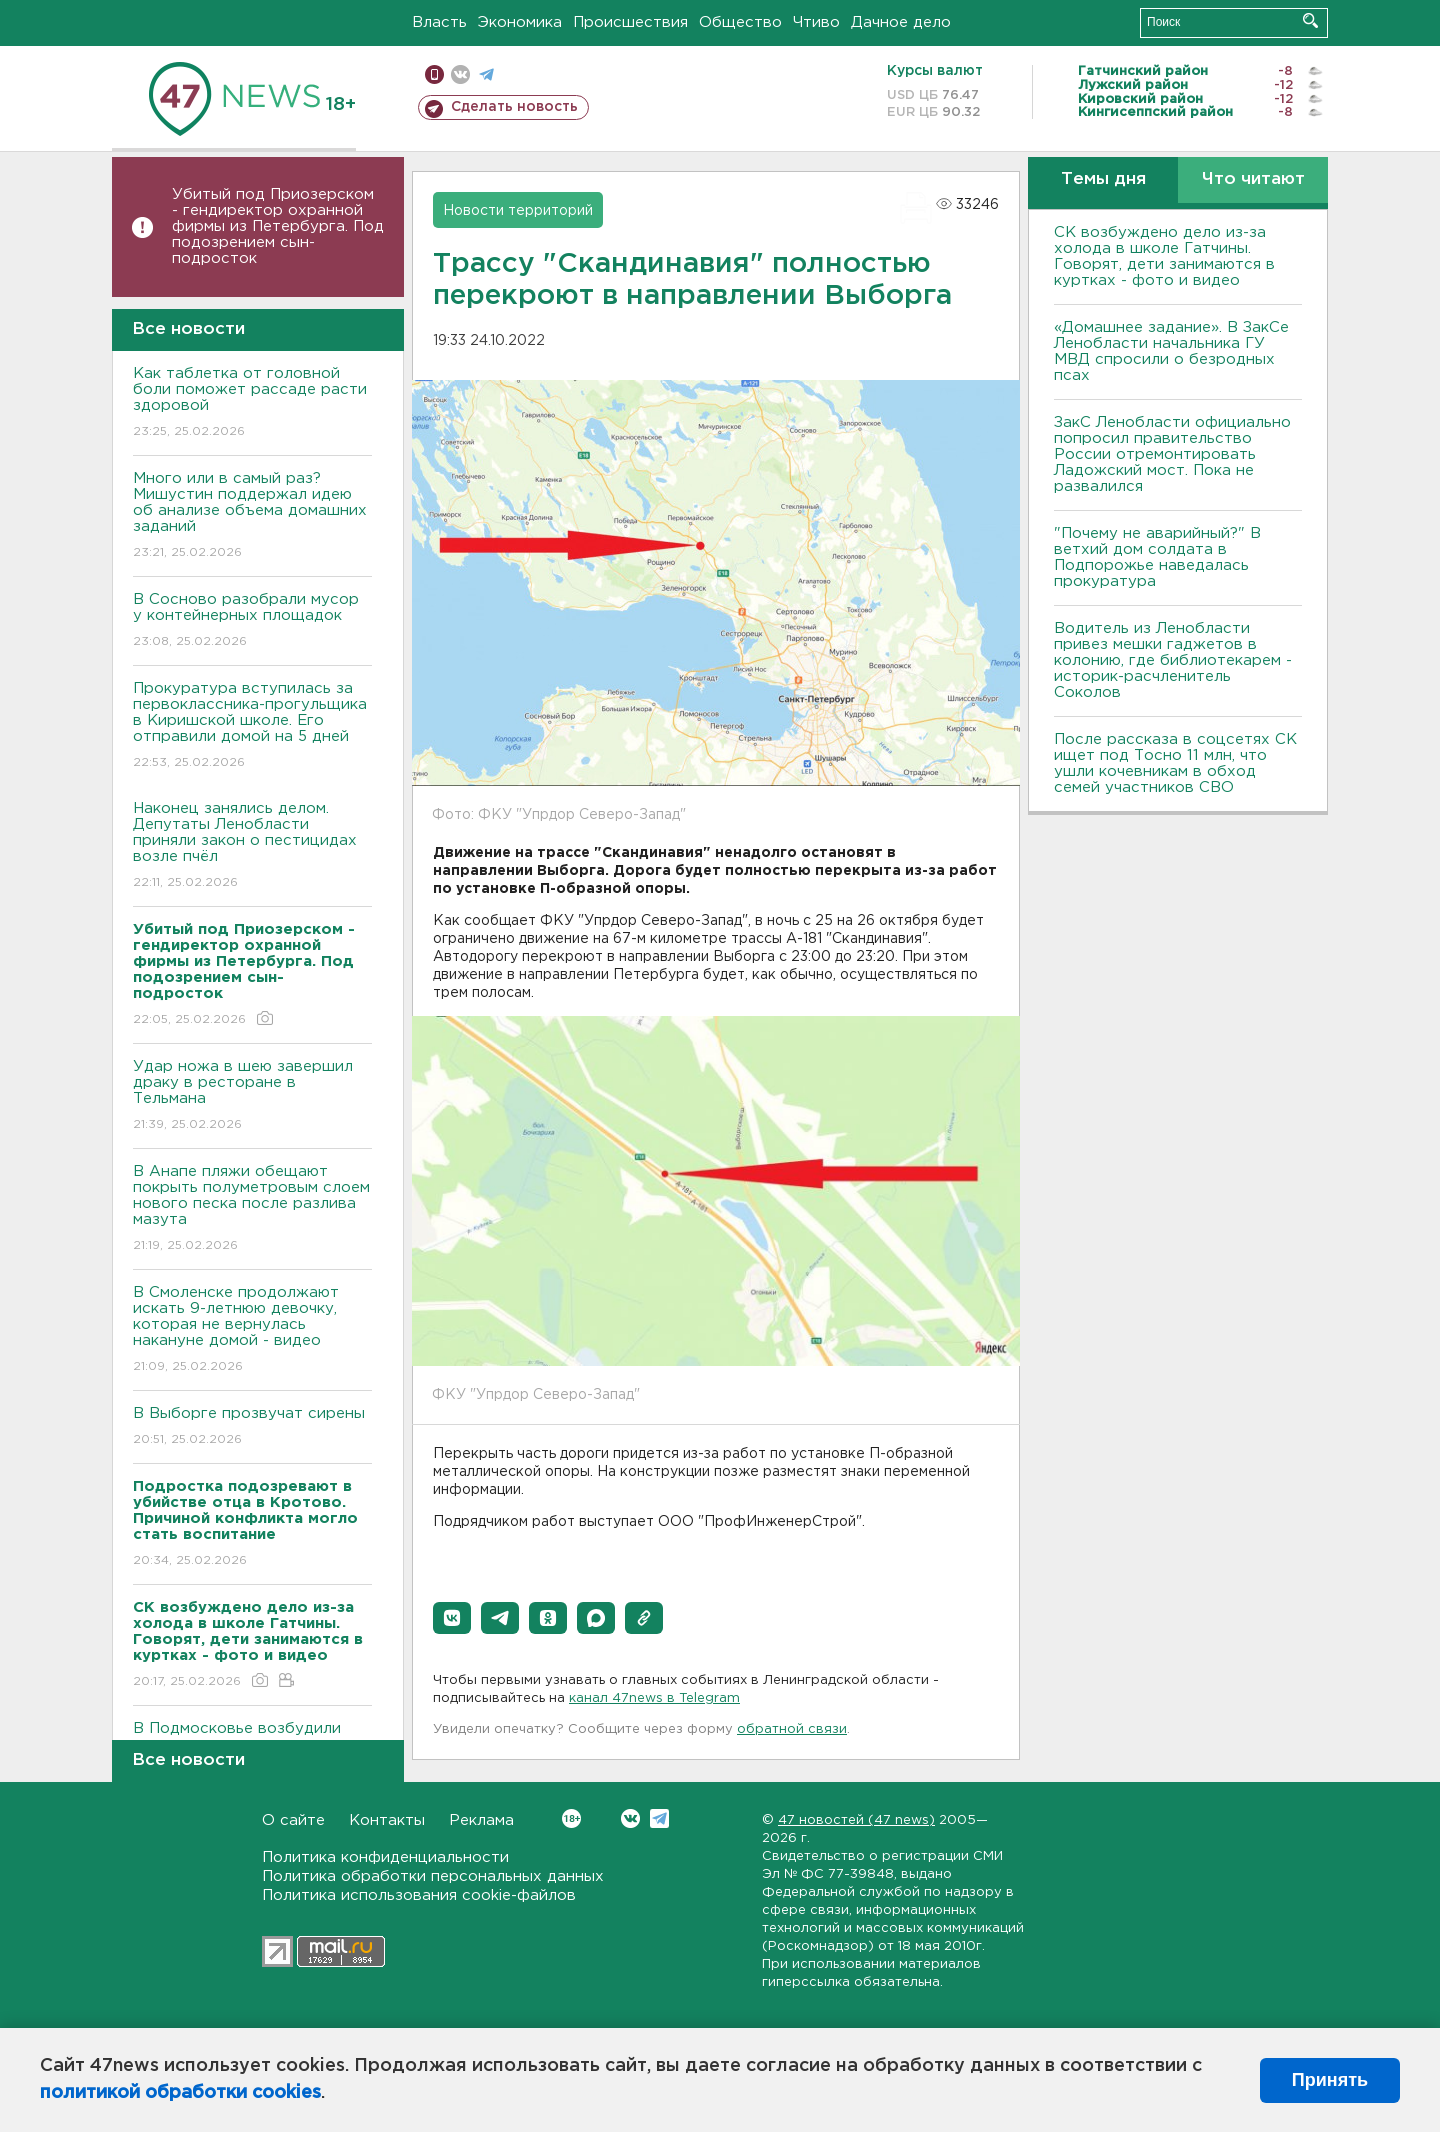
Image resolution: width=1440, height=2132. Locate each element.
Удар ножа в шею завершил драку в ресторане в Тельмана (252, 1096)
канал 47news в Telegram (654, 1698)
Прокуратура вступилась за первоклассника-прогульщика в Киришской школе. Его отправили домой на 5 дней (252, 726)
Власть (439, 22)
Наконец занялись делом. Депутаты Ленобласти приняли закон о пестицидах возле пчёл (252, 846)
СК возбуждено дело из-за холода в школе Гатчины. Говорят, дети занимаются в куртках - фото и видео (1164, 256)
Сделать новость (514, 107)
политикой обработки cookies (180, 2093)
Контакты (387, 1820)
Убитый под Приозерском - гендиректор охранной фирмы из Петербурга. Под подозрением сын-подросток (278, 226)
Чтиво (816, 22)
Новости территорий (518, 211)
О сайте (293, 1820)
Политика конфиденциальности (385, 1857)
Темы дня (1103, 179)
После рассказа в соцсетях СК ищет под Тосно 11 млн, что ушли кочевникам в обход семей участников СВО (1175, 763)
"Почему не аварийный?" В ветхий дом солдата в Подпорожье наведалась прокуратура (1157, 557)
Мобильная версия (434, 74)
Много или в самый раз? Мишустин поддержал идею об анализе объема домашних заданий (252, 516)
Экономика (520, 22)
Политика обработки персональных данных (433, 1876)
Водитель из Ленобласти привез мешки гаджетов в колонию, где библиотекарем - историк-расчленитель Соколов (1173, 660)
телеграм (486, 74)
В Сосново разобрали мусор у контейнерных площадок (252, 621)
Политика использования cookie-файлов (419, 1895)
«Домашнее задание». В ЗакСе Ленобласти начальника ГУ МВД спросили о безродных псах (1171, 351)
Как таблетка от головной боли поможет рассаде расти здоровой (252, 403)
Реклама (481, 1820)
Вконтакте (571, 1818)
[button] (452, 1618)
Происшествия (630, 22)
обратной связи (792, 1729)
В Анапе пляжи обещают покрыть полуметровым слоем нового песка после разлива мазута (252, 1209)
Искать (1310, 20)
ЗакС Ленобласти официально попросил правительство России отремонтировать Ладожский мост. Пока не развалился (1172, 454)
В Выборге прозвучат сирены (252, 1427)
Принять (1330, 2080)
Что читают (1253, 179)
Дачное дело (901, 22)
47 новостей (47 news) (856, 1820)
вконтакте (460, 74)
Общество (740, 22)
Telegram (659, 1818)
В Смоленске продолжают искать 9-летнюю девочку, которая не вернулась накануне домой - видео (252, 1330)
